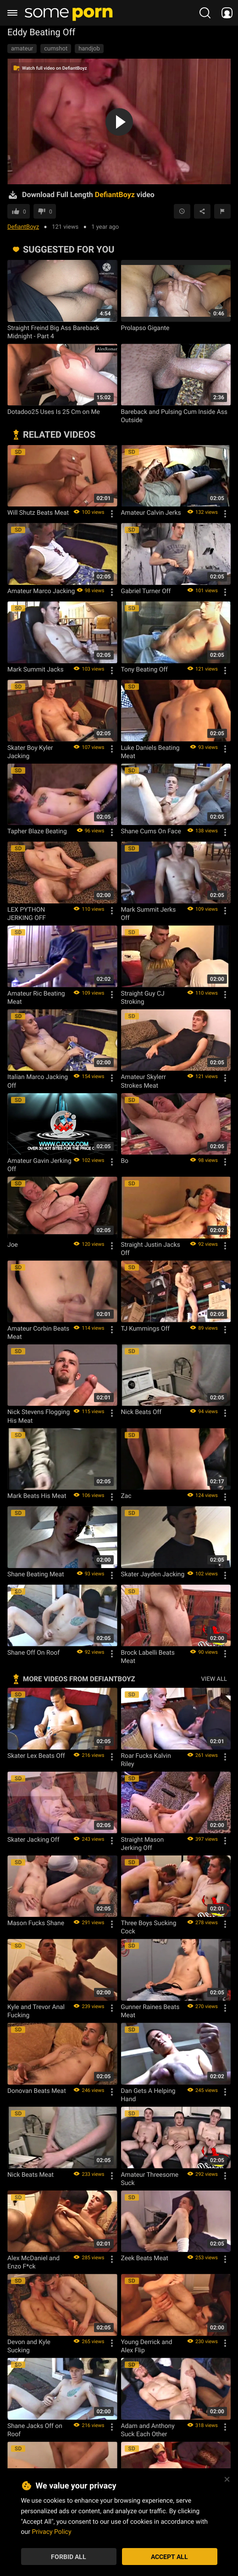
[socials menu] (227, 12)
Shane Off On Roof (33, 1652)
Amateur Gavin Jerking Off (39, 1164)
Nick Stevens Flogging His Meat (38, 1416)
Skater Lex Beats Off (36, 1755)
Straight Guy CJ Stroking (143, 997)
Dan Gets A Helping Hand (148, 2094)
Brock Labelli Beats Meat (148, 1656)
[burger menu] (12, 13)
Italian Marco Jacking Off (37, 1081)
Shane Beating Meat (35, 1574)
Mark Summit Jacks (35, 669)
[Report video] (222, 211)
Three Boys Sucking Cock (149, 1927)
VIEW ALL (214, 1678)
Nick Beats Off (141, 1412)
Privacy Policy (51, 2531)
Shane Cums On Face (151, 831)
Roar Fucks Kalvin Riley (146, 1759)
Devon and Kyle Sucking (28, 2346)
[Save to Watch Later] (182, 211)
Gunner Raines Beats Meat (150, 2011)
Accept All (169, 2556)
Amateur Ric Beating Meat (36, 997)
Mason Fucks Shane (35, 1923)
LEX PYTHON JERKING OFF (26, 913)
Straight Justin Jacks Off (150, 1248)
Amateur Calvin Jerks (151, 512)
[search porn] (205, 13)
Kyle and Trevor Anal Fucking (36, 2011)
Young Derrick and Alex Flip (146, 2346)
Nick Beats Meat (30, 2174)
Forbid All (68, 2556)
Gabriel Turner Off (146, 591)
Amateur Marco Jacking (41, 591)
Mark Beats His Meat (36, 1496)
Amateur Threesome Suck (150, 2178)
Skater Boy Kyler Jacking (30, 751)
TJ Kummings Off (145, 1328)
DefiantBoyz (23, 226)
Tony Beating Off (144, 669)
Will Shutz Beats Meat (38, 512)
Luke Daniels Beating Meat (150, 751)
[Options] (111, 513)
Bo (125, 1160)
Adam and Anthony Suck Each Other (148, 2430)
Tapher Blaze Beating (37, 831)
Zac (126, 1496)
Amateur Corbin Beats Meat (38, 1332)
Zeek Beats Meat (144, 2258)
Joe (12, 1244)
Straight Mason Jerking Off (142, 1843)
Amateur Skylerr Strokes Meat (143, 1081)
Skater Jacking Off (33, 1839)
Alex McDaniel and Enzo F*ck (33, 2262)
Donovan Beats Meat (36, 2090)
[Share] (202, 211)
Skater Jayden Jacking (153, 1574)
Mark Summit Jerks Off (148, 913)
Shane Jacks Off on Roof (34, 2430)
